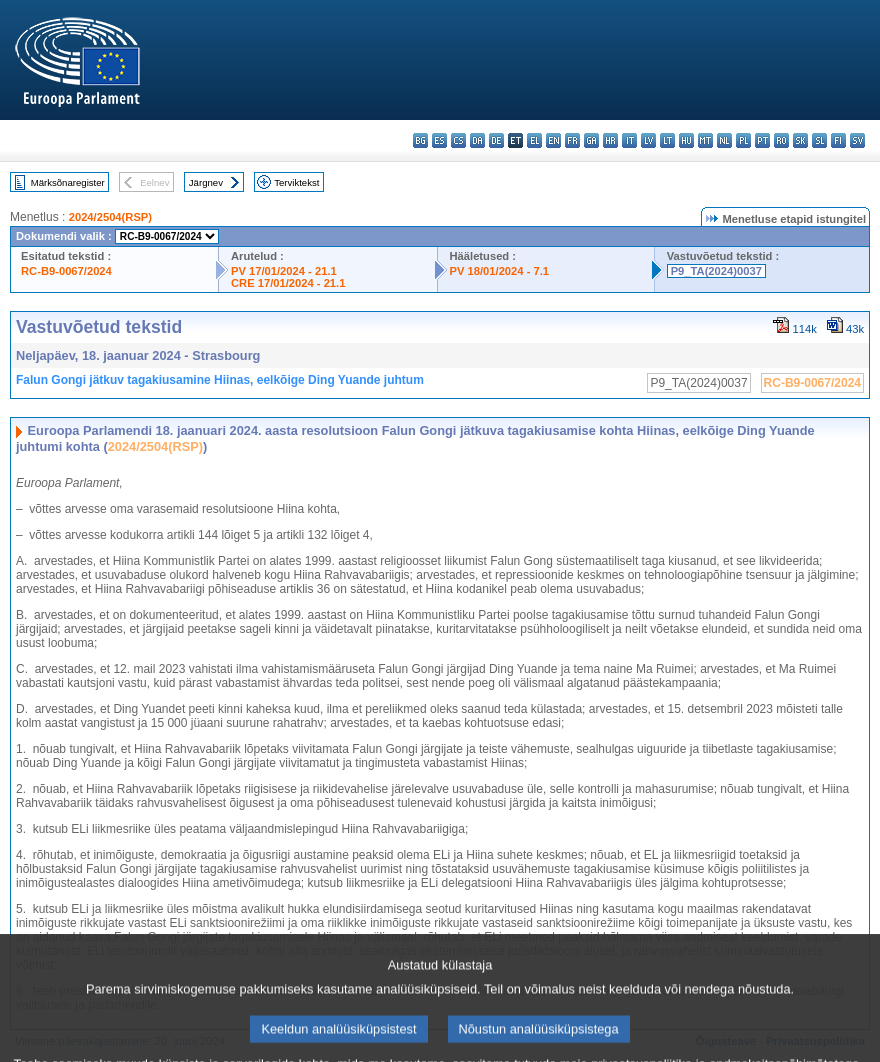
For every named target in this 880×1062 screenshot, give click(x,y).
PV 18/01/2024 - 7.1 (500, 271)
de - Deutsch (496, 140)
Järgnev (206, 182)
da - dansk (477, 140)
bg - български (420, 140)
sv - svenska (857, 140)
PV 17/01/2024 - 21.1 (284, 271)
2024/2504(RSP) (110, 217)
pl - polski (743, 140)
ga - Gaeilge (591, 140)
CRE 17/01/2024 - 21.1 (288, 283)
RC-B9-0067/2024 (66, 271)
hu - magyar (686, 140)
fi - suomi (838, 140)
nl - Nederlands (724, 140)
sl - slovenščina (819, 140)
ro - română (781, 140)
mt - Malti (705, 140)
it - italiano (629, 140)
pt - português (762, 140)
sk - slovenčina (800, 140)
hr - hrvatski (610, 140)
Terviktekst (296, 182)
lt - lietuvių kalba (667, 140)
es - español (439, 140)
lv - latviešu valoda (648, 140)
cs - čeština (458, 140)
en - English (553, 140)
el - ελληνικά (534, 140)
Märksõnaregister (68, 182)
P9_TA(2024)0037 (716, 271)
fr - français (572, 140)
